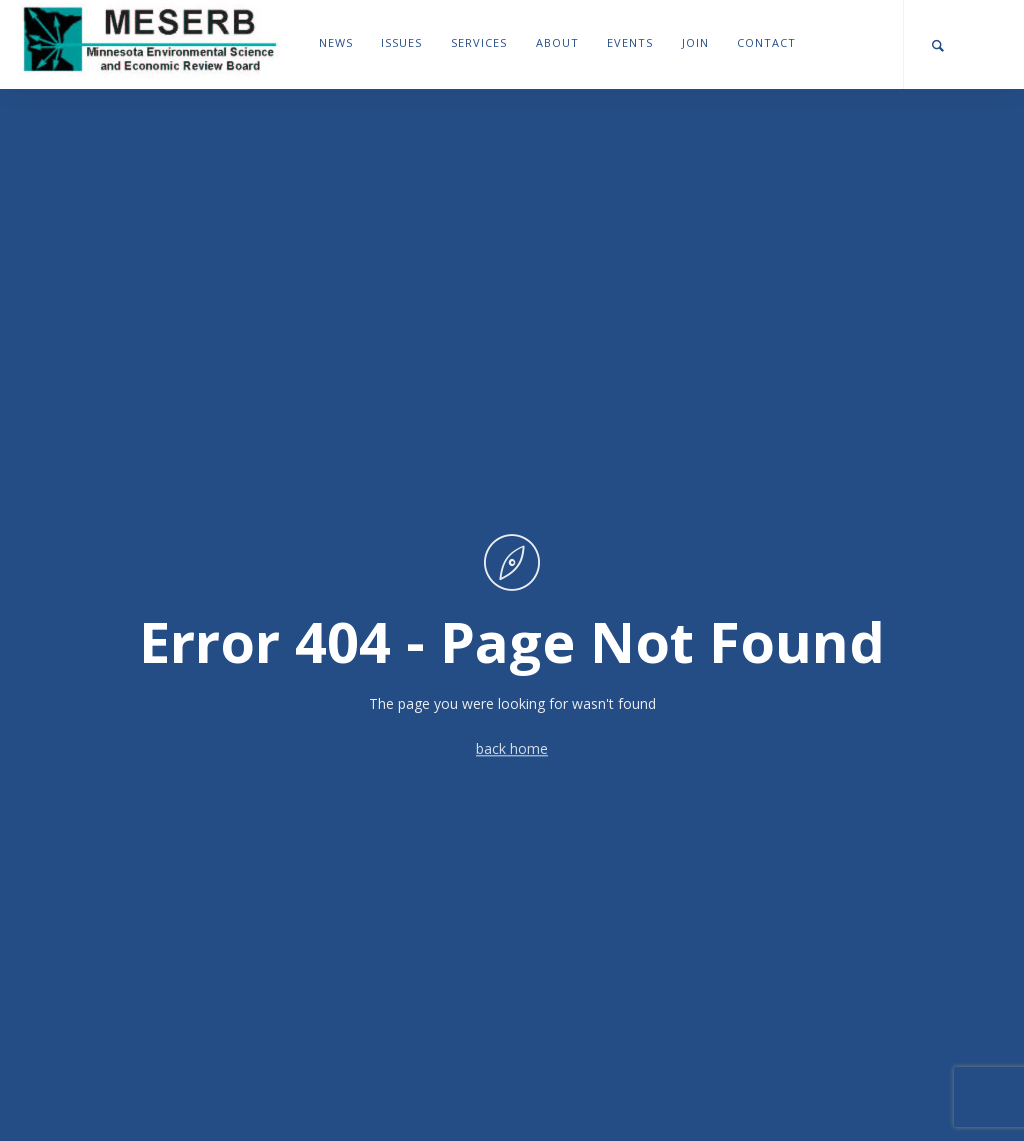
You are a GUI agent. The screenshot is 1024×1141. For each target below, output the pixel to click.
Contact (766, 42)
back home (512, 749)
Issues (401, 42)
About (557, 42)
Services (479, 42)
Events (630, 42)
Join (695, 42)
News (336, 42)
